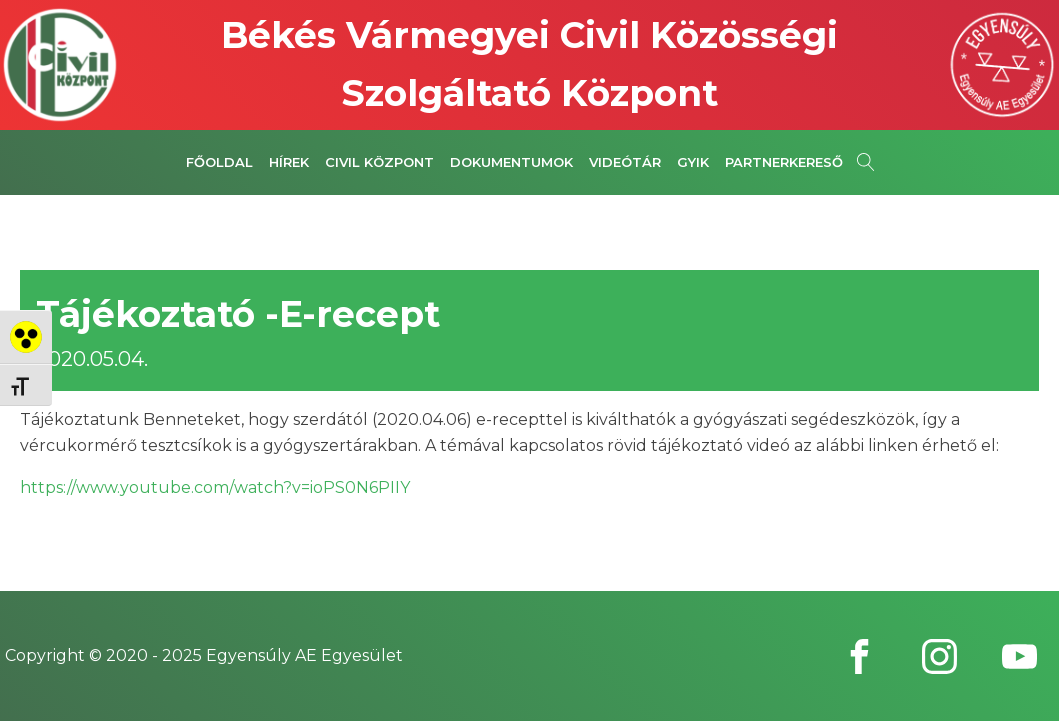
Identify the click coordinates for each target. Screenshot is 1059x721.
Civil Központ (379, 162)
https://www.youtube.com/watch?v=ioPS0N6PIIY (215, 487)
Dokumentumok (511, 162)
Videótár (625, 162)
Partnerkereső (784, 162)
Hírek (289, 162)
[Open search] (866, 162)
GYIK (693, 162)
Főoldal (219, 162)
